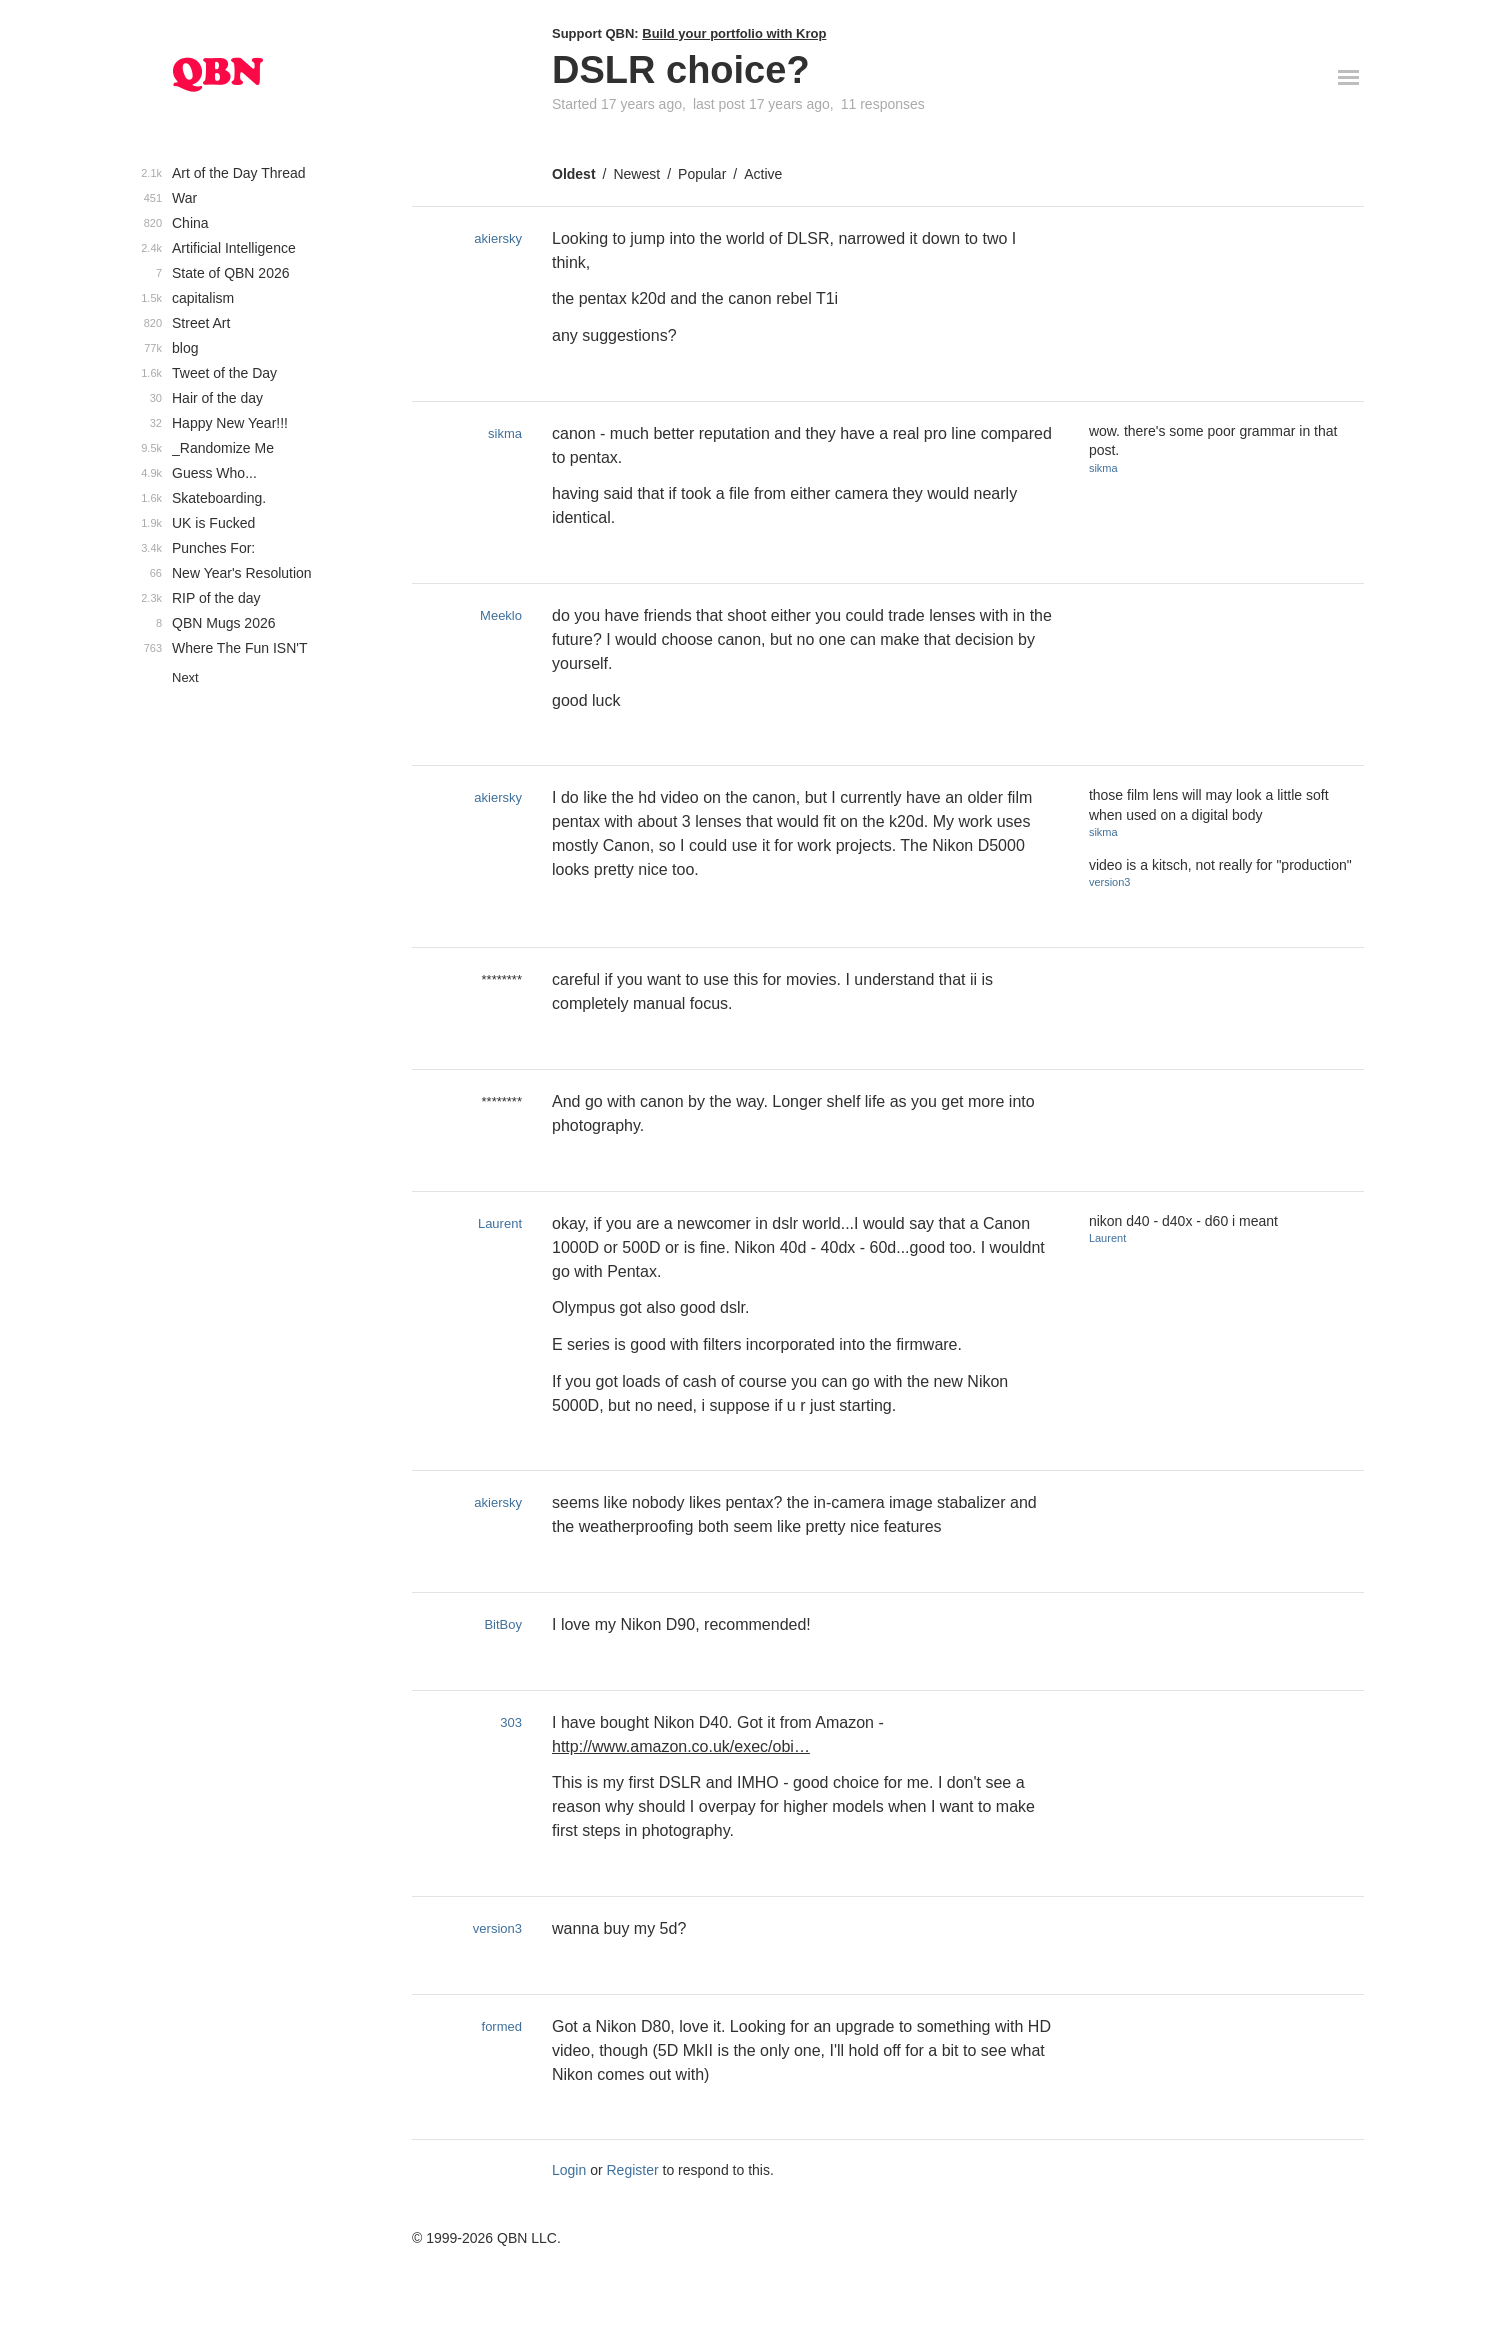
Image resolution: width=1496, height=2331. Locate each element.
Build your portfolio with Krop (734, 33)
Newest (636, 174)
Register (633, 2170)
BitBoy (503, 1624)
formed (502, 2026)
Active (763, 174)
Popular (702, 174)
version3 (1110, 882)
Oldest (574, 174)
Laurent (500, 1223)
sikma (505, 433)
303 (511, 1722)
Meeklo (501, 615)
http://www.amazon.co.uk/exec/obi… (681, 1746)
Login (569, 2170)
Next (185, 677)
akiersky (498, 238)
